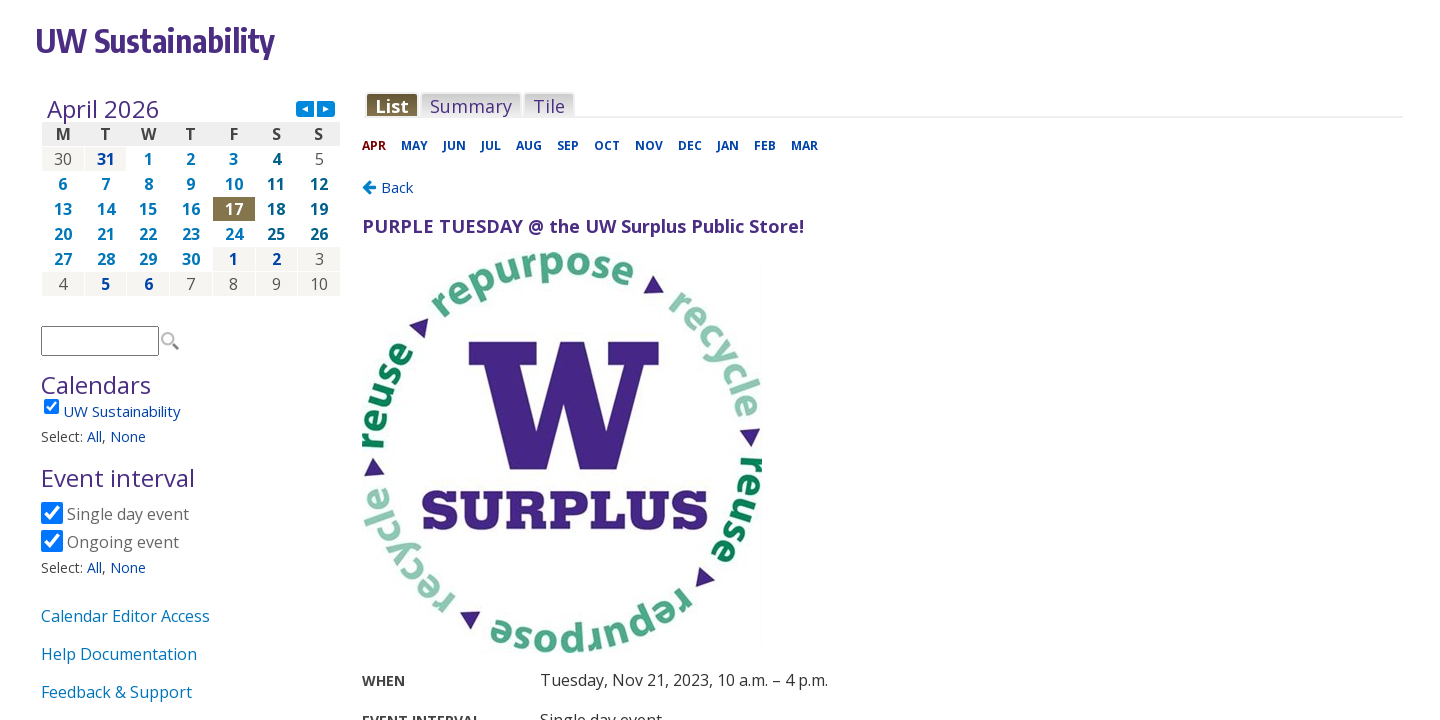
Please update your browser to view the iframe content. (191, 196)
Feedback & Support (116, 692)
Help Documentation (119, 654)
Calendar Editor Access (125, 616)
